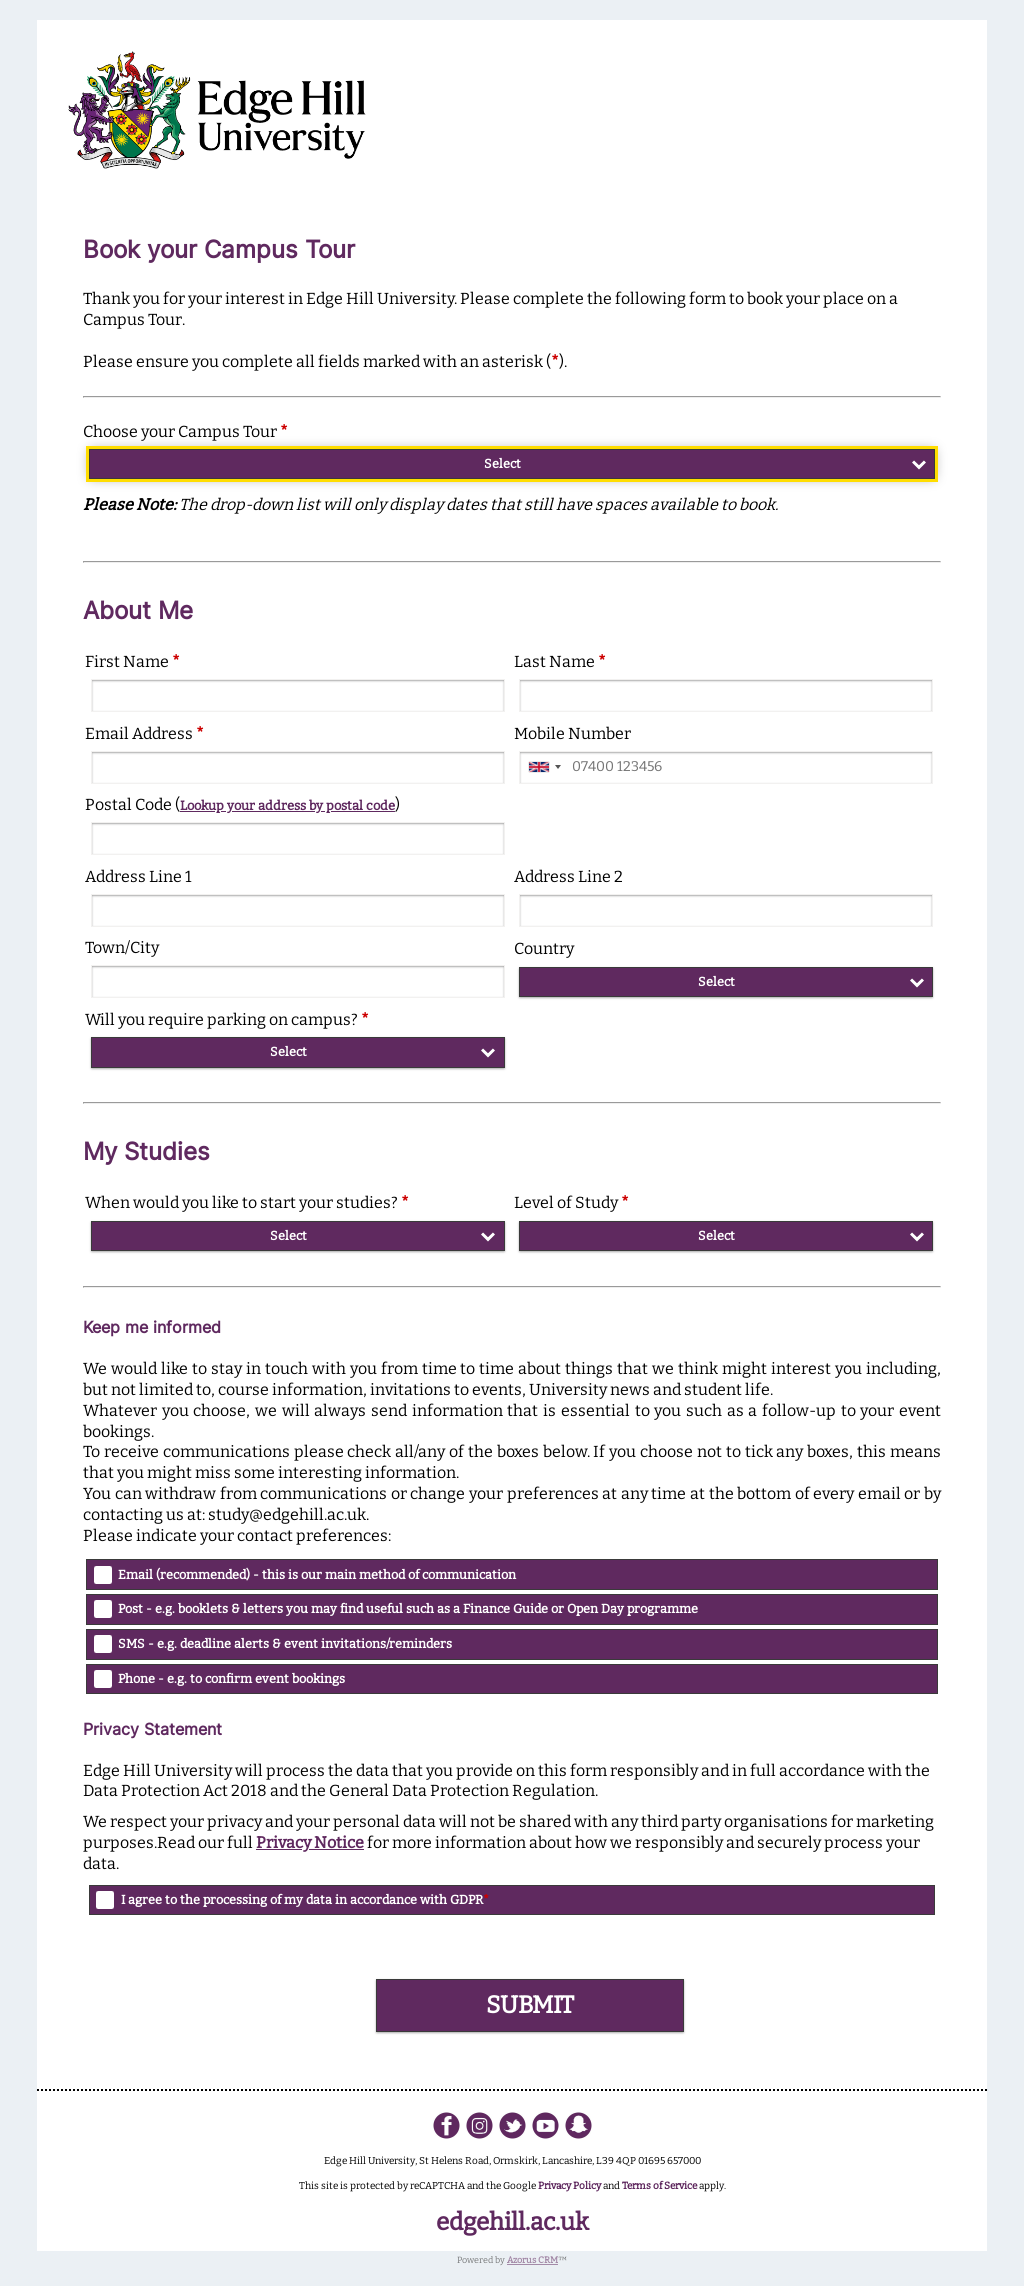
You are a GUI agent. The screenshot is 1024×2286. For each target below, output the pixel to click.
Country (544, 948)
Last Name (560, 661)
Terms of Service (659, 2186)
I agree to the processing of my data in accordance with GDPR (305, 1899)
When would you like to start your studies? (247, 1202)
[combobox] (544, 767)
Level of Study (571, 1202)
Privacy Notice (310, 1842)
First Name (132, 661)
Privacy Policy (569, 2186)
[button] (530, 2005)
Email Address (144, 733)
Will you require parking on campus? (227, 1019)
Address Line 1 (138, 876)
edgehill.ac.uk (512, 2222)
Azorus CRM (532, 2260)
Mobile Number (572, 733)
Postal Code (242, 804)
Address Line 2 (568, 876)
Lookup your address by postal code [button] (287, 805)
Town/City (122, 947)
